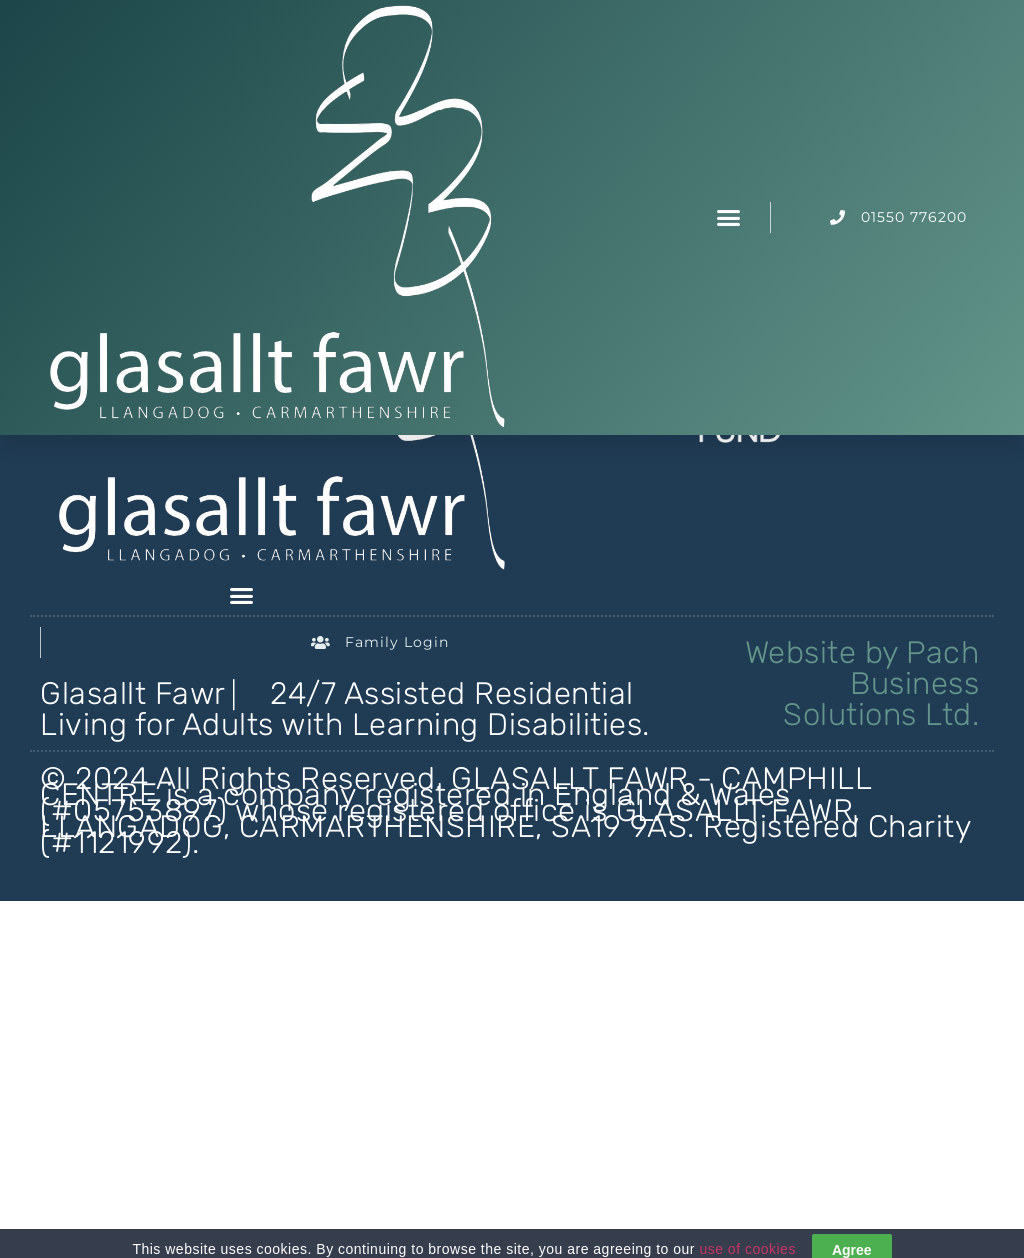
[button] (729, 218)
